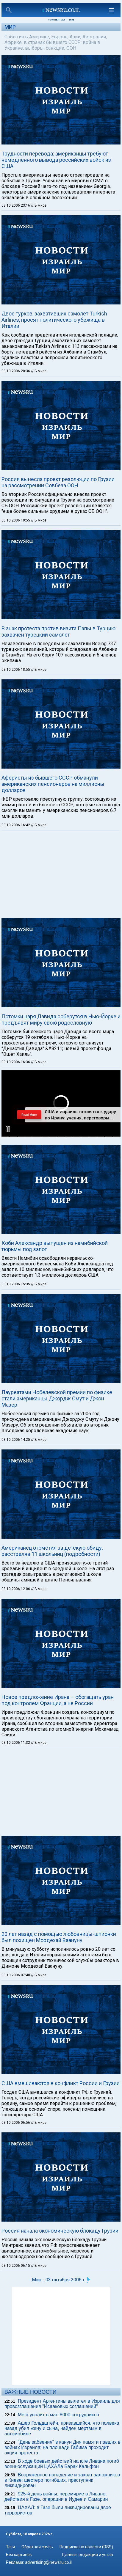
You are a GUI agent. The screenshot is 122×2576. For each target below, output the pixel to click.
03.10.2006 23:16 (16, 205)
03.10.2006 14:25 (16, 1440)
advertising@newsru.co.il (48, 2562)
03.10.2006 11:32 (16, 1743)
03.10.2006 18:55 (16, 669)
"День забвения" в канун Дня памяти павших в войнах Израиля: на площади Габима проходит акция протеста (62, 2447)
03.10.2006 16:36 (16, 1062)
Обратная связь (37, 2546)
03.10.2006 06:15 (16, 2266)
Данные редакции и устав (87, 2554)
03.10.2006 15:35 (16, 1284)
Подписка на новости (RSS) (86, 2546)
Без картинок (19, 2554)
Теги (10, 2546)
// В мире (38, 205)
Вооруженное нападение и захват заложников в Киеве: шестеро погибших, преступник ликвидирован (62, 2480)
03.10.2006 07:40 (16, 1975)
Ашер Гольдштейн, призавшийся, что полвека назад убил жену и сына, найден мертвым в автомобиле (61, 2428)
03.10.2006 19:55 (16, 520)
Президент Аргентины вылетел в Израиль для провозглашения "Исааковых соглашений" (62, 2403)
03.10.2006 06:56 (16, 2123)
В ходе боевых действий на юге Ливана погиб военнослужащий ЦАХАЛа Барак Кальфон (61, 2464)
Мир (10, 27)
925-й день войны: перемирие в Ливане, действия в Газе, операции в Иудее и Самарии (56, 2496)
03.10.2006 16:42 (16, 825)
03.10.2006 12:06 (16, 1589)
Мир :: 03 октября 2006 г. (59, 2280)
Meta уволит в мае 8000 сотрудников (58, 2414)
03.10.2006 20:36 (16, 371)
